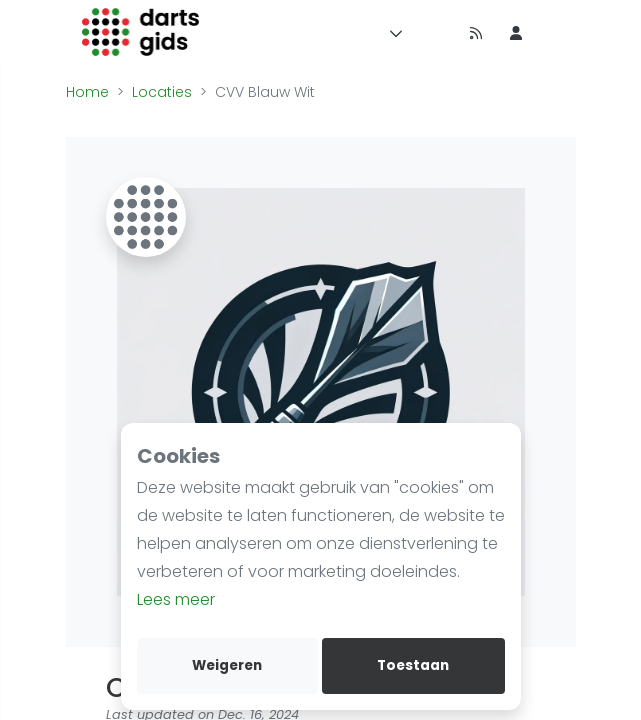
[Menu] (392, 32)
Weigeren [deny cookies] (227, 665)
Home (87, 92)
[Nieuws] (476, 32)
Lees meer (176, 599)
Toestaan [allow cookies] (413, 665)
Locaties (162, 92)
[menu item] (516, 32)
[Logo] (141, 32)
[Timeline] (436, 32)
